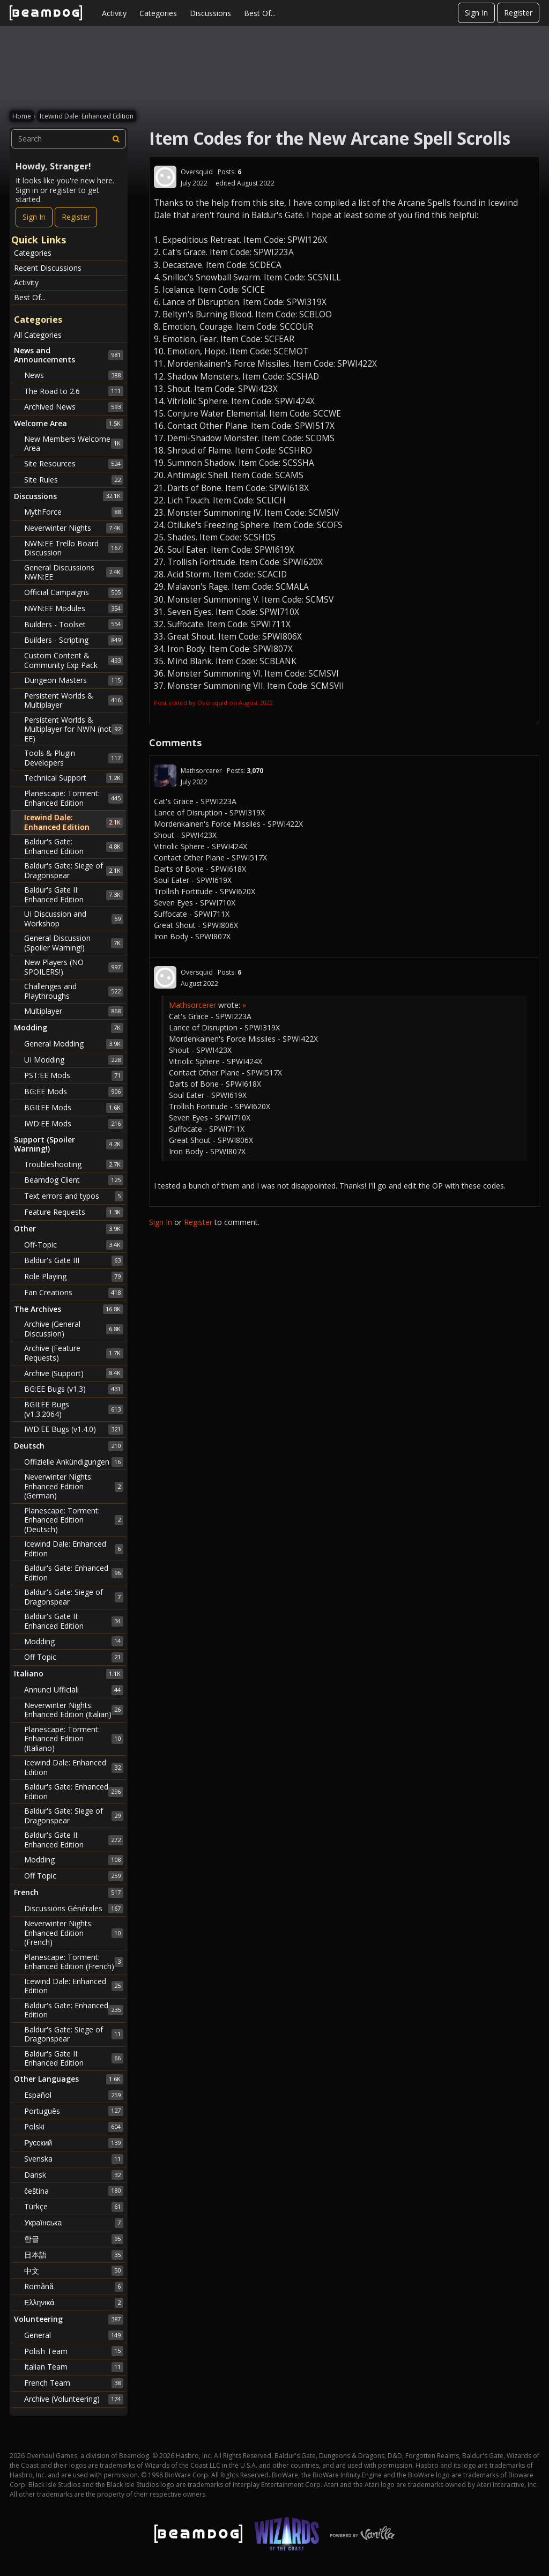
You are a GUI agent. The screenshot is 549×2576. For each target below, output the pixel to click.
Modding (73, 1641)
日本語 (73, 2255)
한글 (73, 2238)
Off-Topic (73, 1244)
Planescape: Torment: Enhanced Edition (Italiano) (73, 1738)
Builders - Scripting (73, 640)
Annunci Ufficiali (73, 1689)
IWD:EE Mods (73, 1123)
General (73, 2335)
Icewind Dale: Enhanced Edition (73, 822)
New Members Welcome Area (73, 444)
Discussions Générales (73, 1908)
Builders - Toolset (73, 624)
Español (73, 2095)
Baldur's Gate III (73, 1260)
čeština (73, 2190)
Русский (73, 2142)
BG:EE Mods (73, 1091)
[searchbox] (68, 139)
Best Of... (260, 13)
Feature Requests (73, 1212)
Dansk (73, 2175)
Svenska (73, 2159)
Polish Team (73, 2350)
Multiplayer (73, 1011)
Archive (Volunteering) (73, 2399)
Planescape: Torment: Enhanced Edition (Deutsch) (73, 1519)
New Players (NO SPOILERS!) (73, 967)
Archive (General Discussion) (73, 1329)
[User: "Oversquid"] (165, 177)
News (73, 375)
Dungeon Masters (73, 680)
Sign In (476, 13)
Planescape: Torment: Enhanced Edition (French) (73, 1962)
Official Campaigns (73, 592)
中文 (73, 2270)
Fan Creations (73, 1292)
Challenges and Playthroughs (73, 991)
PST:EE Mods (73, 1075)
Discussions (210, 13)
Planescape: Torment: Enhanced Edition (73, 798)
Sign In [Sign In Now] (34, 217)
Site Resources (73, 463)
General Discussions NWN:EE (73, 572)
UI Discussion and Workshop (73, 919)
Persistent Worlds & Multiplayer (73, 700)
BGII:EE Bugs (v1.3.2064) (73, 1409)
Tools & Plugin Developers (73, 758)
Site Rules (73, 479)
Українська (73, 2222)
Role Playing (73, 1276)
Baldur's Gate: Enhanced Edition (73, 846)
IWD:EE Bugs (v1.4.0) (73, 1429)
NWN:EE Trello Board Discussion (73, 548)
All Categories (38, 335)
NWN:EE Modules (73, 608)
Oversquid (197, 171)
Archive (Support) (73, 1373)
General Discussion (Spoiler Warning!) (73, 943)
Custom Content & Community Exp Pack (73, 660)
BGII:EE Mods (73, 1107)
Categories (158, 13)
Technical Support (73, 778)
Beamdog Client (73, 1180)
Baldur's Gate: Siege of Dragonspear (73, 870)
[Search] (116, 139)
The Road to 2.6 (73, 390)
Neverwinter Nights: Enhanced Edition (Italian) (73, 1710)
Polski (73, 2126)
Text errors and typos (73, 1196)
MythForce (73, 512)
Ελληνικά (73, 2302)
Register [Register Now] (76, 217)
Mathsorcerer (201, 770)
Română (73, 2286)
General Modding (73, 1043)
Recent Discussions (47, 268)
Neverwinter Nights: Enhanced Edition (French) (73, 1932)
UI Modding (73, 1060)
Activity (114, 13)
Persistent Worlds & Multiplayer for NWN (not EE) (73, 729)
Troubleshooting (73, 1164)
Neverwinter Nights (73, 528)
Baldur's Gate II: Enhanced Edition (73, 894)
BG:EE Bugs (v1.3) (73, 1389)
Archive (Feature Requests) (73, 1353)
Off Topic (73, 1657)
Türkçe (73, 2206)
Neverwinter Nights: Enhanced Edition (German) (73, 1486)
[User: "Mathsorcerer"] (165, 775)
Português (73, 2110)
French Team (73, 2383)
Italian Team (73, 2367)
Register (518, 13)
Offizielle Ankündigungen (73, 1462)
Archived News (73, 407)
